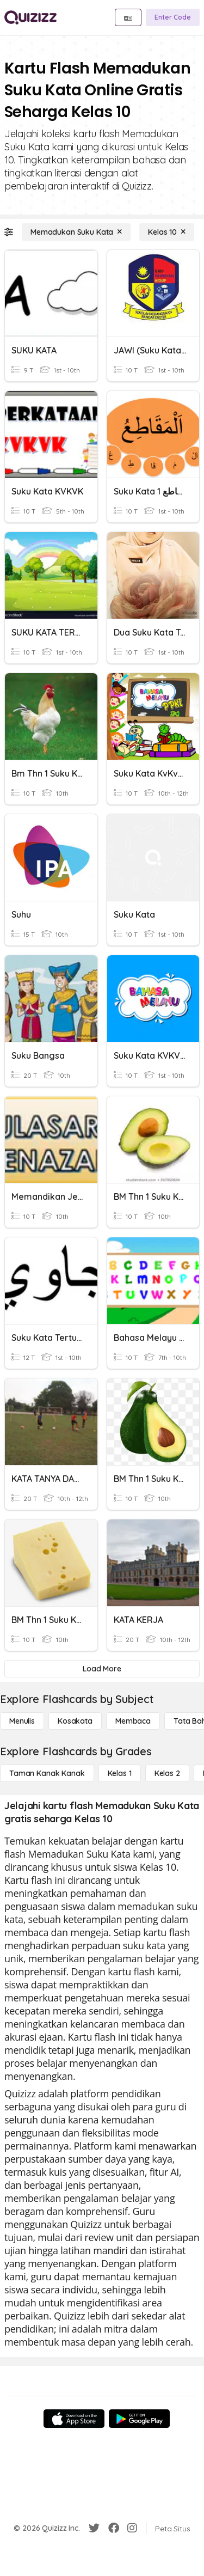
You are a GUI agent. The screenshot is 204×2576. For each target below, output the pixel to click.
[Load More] (102, 1668)
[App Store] (74, 2418)
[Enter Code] (173, 17)
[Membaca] (133, 1721)
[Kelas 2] (167, 1773)
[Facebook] (113, 2528)
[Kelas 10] (166, 232)
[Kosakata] (75, 1721)
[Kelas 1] (119, 1773)
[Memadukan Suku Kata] (76, 232)
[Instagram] (132, 2528)
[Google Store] (139, 2418)
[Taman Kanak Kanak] (47, 1773)
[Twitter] (94, 2528)
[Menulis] (22, 1721)
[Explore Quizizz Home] (30, 17)
